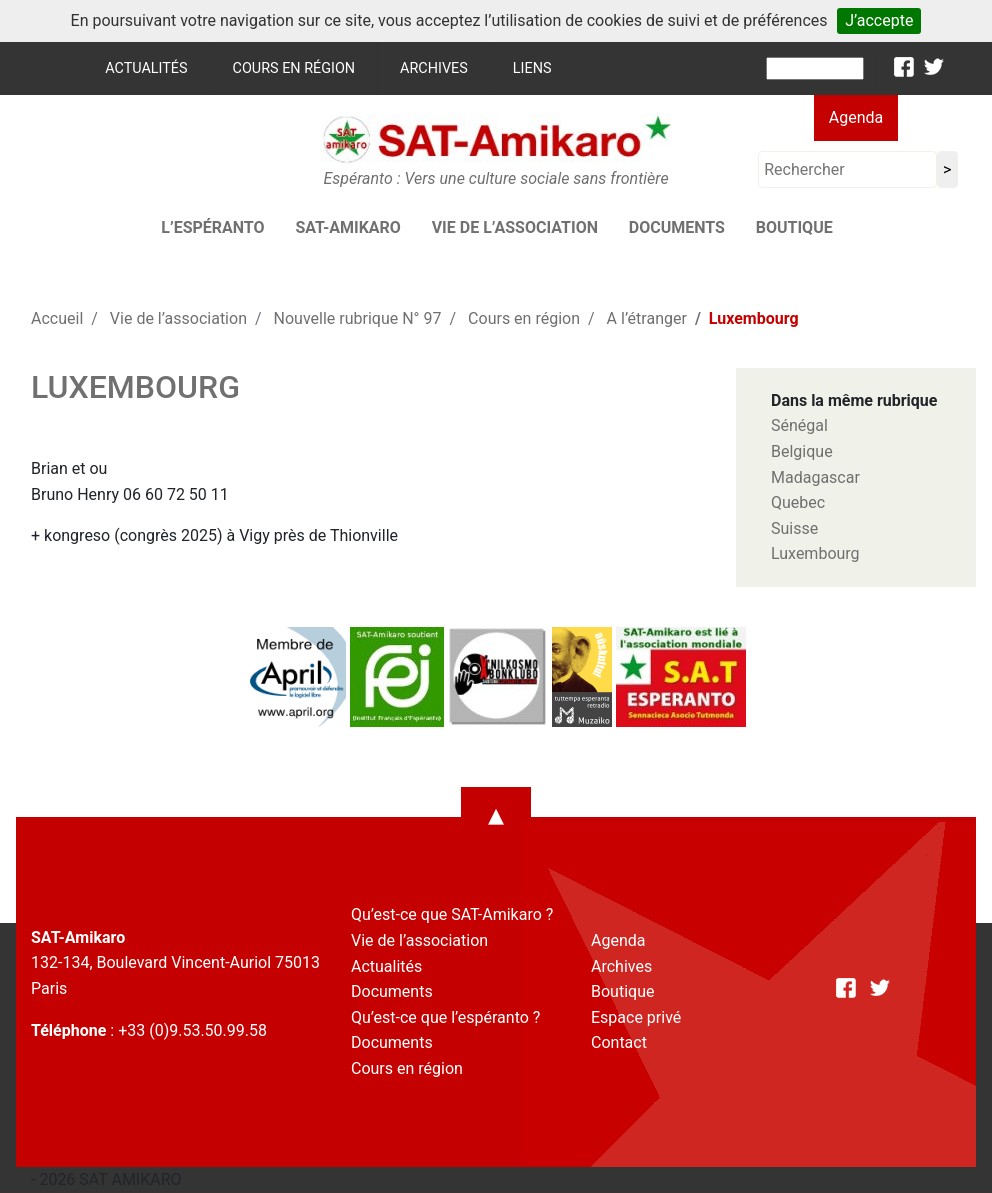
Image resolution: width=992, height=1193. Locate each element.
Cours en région (294, 68)
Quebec (798, 502)
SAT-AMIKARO (347, 227)
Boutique (794, 227)
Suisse (794, 528)
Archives (434, 68)
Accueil (57, 318)
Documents (677, 227)
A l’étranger (647, 318)
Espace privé (636, 1017)
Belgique (802, 451)
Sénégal (799, 425)
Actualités (146, 68)
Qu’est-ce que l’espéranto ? (445, 1017)
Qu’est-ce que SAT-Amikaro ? (452, 914)
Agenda (856, 117)
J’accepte (879, 20)
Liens (532, 68)
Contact (619, 1042)
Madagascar (815, 477)
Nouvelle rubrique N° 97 (358, 318)
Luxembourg (815, 553)
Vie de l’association (515, 227)
